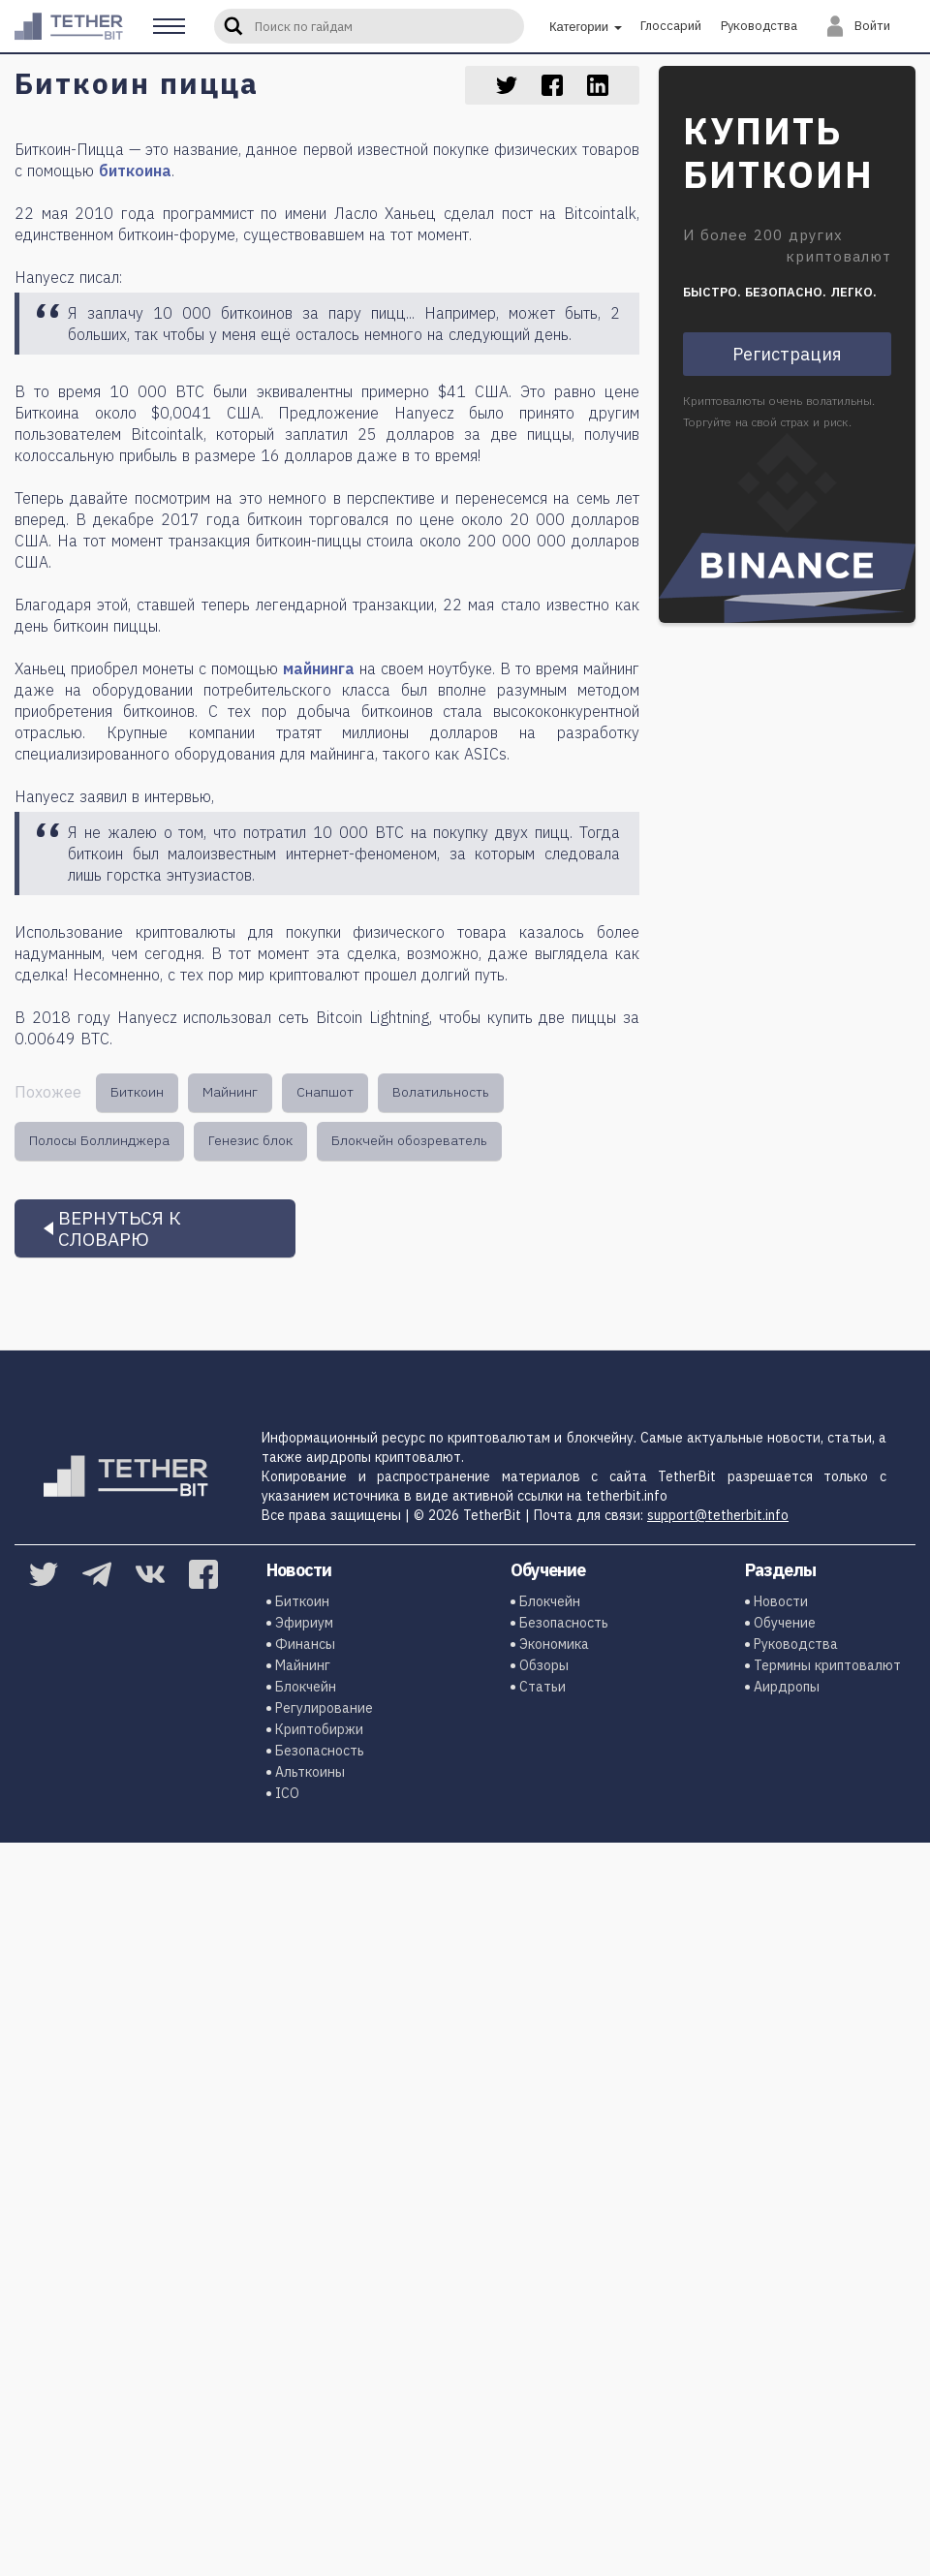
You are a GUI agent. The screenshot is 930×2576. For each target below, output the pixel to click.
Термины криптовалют (825, 1665)
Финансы (303, 1644)
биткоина (135, 170)
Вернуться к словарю (119, 1228)
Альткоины (308, 1772)
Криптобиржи (317, 1729)
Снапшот (325, 1092)
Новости (779, 1601)
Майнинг (230, 1092)
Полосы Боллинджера (99, 1140)
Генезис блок (250, 1140)
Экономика (552, 1644)
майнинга (319, 668)
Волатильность (440, 1092)
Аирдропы (785, 1686)
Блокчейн (303, 1686)
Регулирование (322, 1708)
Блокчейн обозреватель (409, 1140)
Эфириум (302, 1622)
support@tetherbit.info (718, 1515)
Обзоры (542, 1665)
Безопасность (317, 1750)
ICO (285, 1793)
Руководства (759, 25)
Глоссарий (670, 25)
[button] (169, 26)
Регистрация (787, 354)
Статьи (540, 1686)
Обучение (783, 1622)
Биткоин (137, 1092)
